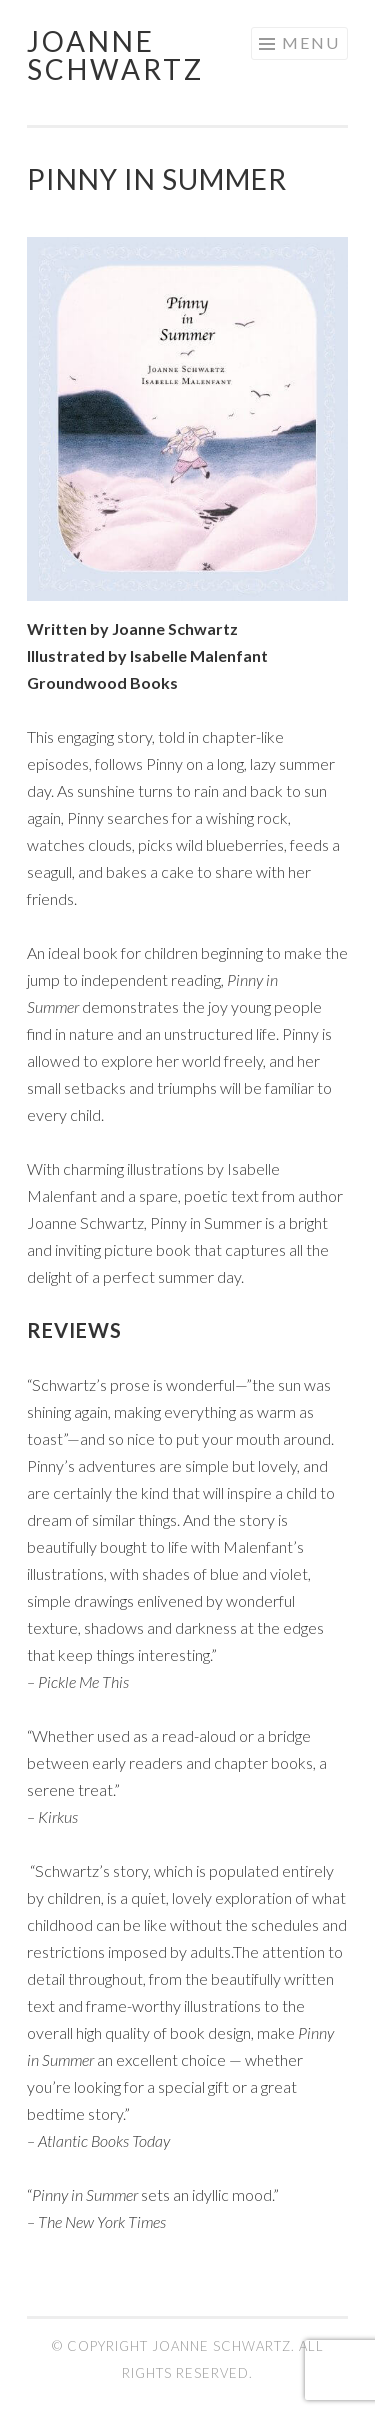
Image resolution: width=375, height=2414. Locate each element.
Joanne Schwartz (115, 55)
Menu (311, 42)
